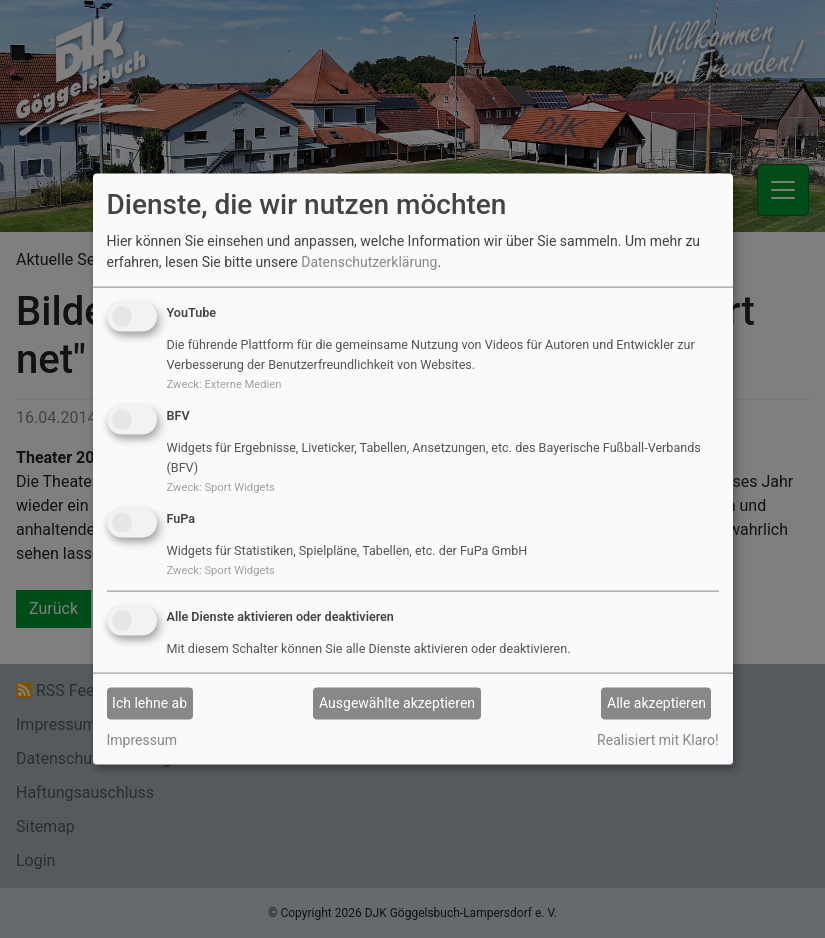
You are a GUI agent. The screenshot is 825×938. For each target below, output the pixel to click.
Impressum (142, 739)
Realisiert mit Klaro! (657, 739)
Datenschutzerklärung (369, 262)
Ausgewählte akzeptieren (397, 703)
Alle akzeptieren (656, 703)
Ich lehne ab (149, 703)
